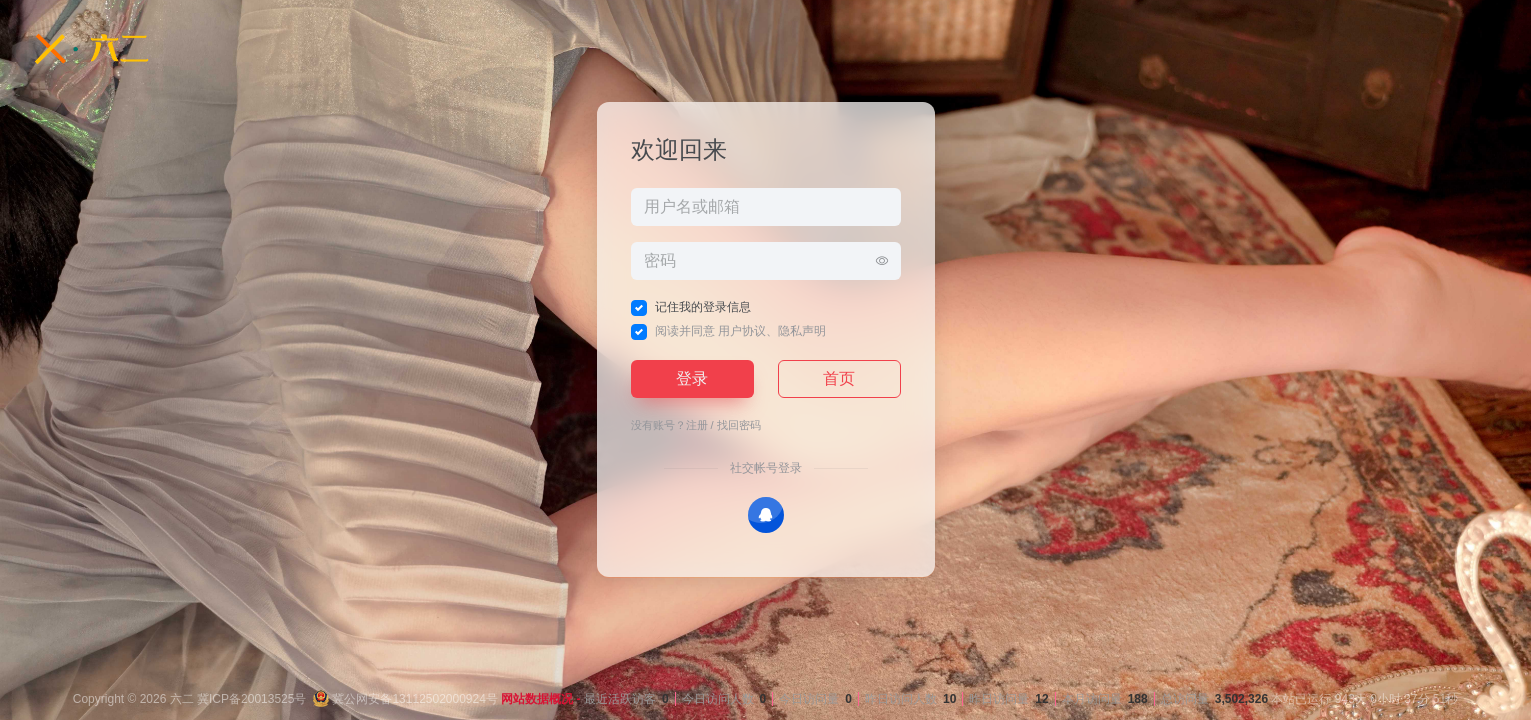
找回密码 (739, 425)
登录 (692, 378)
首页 (839, 378)
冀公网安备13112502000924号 (405, 699)
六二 (182, 699)
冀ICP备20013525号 (251, 699)
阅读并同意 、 (740, 331)
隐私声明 (802, 331)
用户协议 (742, 331)
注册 (697, 425)
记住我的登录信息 (703, 307)
